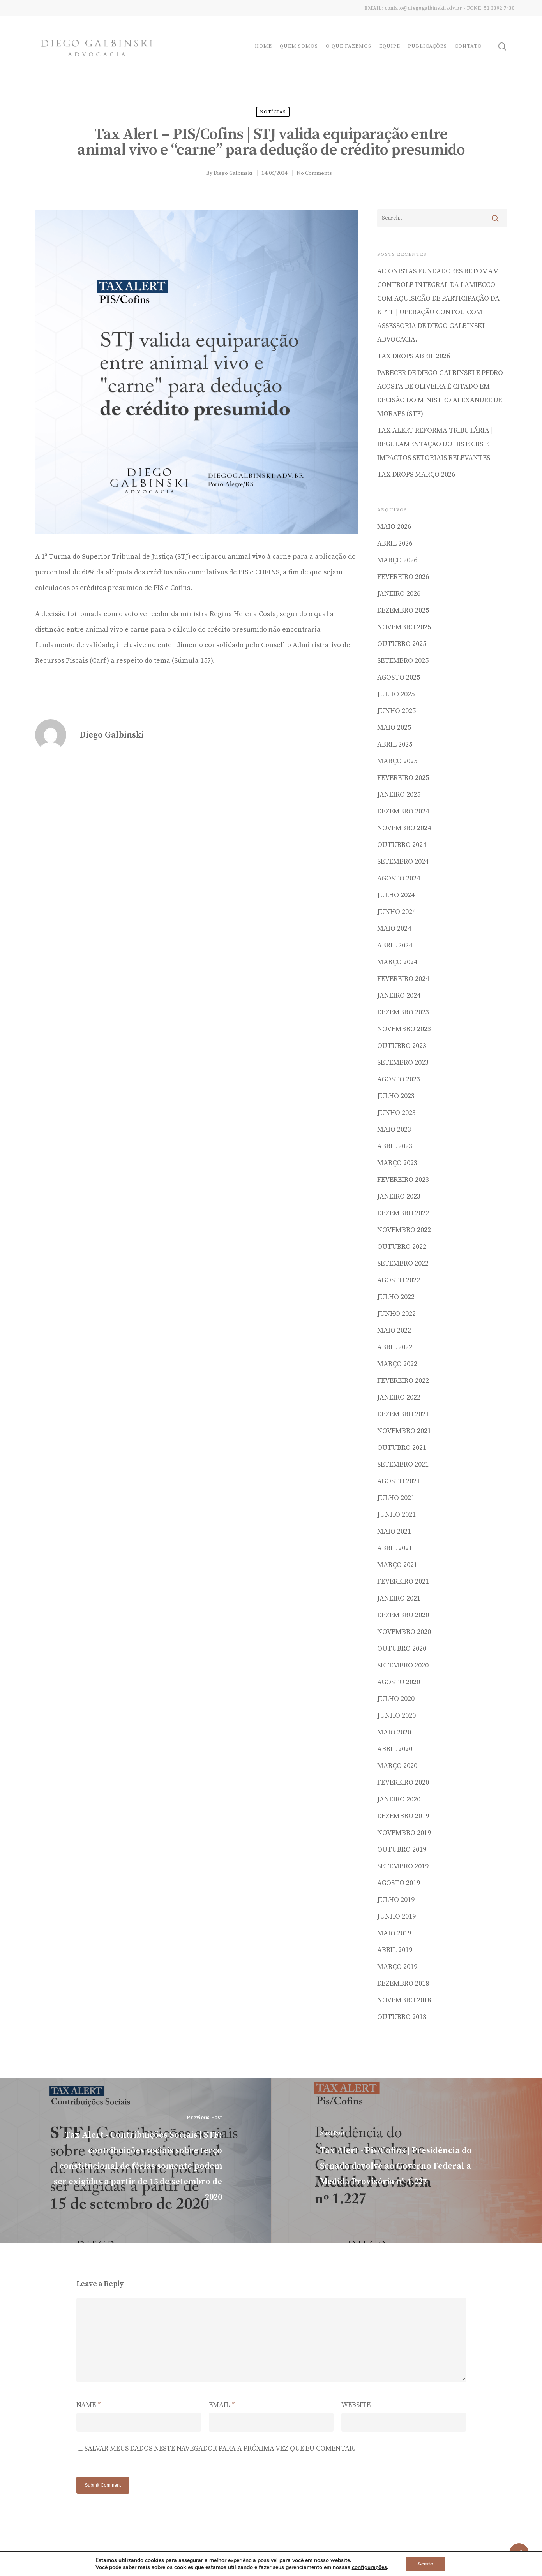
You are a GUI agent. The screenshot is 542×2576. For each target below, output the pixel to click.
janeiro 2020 (398, 1799)
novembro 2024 (404, 828)
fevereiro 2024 (403, 978)
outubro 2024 (401, 844)
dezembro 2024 (403, 811)
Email (222, 2404)
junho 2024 (396, 911)
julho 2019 (396, 1899)
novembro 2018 (404, 2000)
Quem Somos (299, 46)
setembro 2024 (403, 861)
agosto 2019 (398, 1883)
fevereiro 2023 (403, 1179)
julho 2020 (396, 1698)
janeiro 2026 (398, 593)
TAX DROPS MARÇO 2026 (416, 474)
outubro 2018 (401, 2017)
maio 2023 (394, 1129)
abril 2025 (394, 744)
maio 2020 (394, 1732)
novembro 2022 (404, 1229)
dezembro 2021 (403, 1414)
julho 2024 (396, 895)
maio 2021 (394, 1531)
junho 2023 (396, 1112)
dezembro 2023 (403, 1012)
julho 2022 (396, 1296)
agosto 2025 (398, 677)
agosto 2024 (398, 878)
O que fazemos (348, 46)
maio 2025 (394, 727)
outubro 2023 (401, 1045)
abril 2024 (394, 945)
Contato (468, 46)
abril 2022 (394, 1347)
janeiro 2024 (398, 995)
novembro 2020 (404, 1631)
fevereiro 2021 (403, 1581)
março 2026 (397, 560)
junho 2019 (396, 1916)
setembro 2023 (403, 1062)
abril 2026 (394, 543)
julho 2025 (396, 694)
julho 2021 (396, 1497)
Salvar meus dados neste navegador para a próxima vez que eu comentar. (220, 2448)
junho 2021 (396, 1514)
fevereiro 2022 (403, 1380)
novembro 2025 (404, 627)
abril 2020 (394, 1749)
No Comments (314, 173)
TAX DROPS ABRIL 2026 (413, 356)
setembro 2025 (403, 660)
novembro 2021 (404, 1430)
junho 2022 (396, 1313)
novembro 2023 (404, 1029)
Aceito (425, 2563)
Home (263, 46)
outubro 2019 (401, 1849)
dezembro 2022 (403, 1213)
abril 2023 (394, 1146)
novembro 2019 (404, 1832)
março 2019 (397, 1966)
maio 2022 (394, 1330)
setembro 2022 (403, 1263)
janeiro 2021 (398, 1598)
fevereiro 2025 (403, 777)
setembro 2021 (403, 1464)
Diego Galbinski (233, 173)
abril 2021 (394, 1548)
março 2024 (397, 962)
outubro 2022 (401, 1246)
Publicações (427, 46)
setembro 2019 (403, 1866)
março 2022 (397, 1363)
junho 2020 (396, 1715)
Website (356, 2404)
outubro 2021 (401, 1447)
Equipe (389, 46)
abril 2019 (394, 1950)
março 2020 (397, 1765)
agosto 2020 (398, 1682)
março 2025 (397, 761)
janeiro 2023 (398, 1196)
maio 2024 (394, 928)
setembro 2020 (403, 1665)
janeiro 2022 (398, 1397)
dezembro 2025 (403, 610)
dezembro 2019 (403, 1816)
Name (88, 2404)
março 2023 (397, 1163)
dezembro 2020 (403, 1615)
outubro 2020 (401, 1648)
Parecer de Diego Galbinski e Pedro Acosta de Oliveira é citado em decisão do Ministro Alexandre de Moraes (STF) (440, 393)
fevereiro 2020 (403, 1782)
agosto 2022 (398, 1280)
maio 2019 (394, 1933)
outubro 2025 (401, 643)
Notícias (273, 112)
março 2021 (397, 1564)
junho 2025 (396, 710)
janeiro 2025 (398, 794)
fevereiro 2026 (403, 576)
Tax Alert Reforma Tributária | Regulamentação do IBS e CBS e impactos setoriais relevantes (435, 444)
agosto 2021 (398, 1481)
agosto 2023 (398, 1079)
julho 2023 (396, 1096)
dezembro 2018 (403, 1983)
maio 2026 (394, 526)
